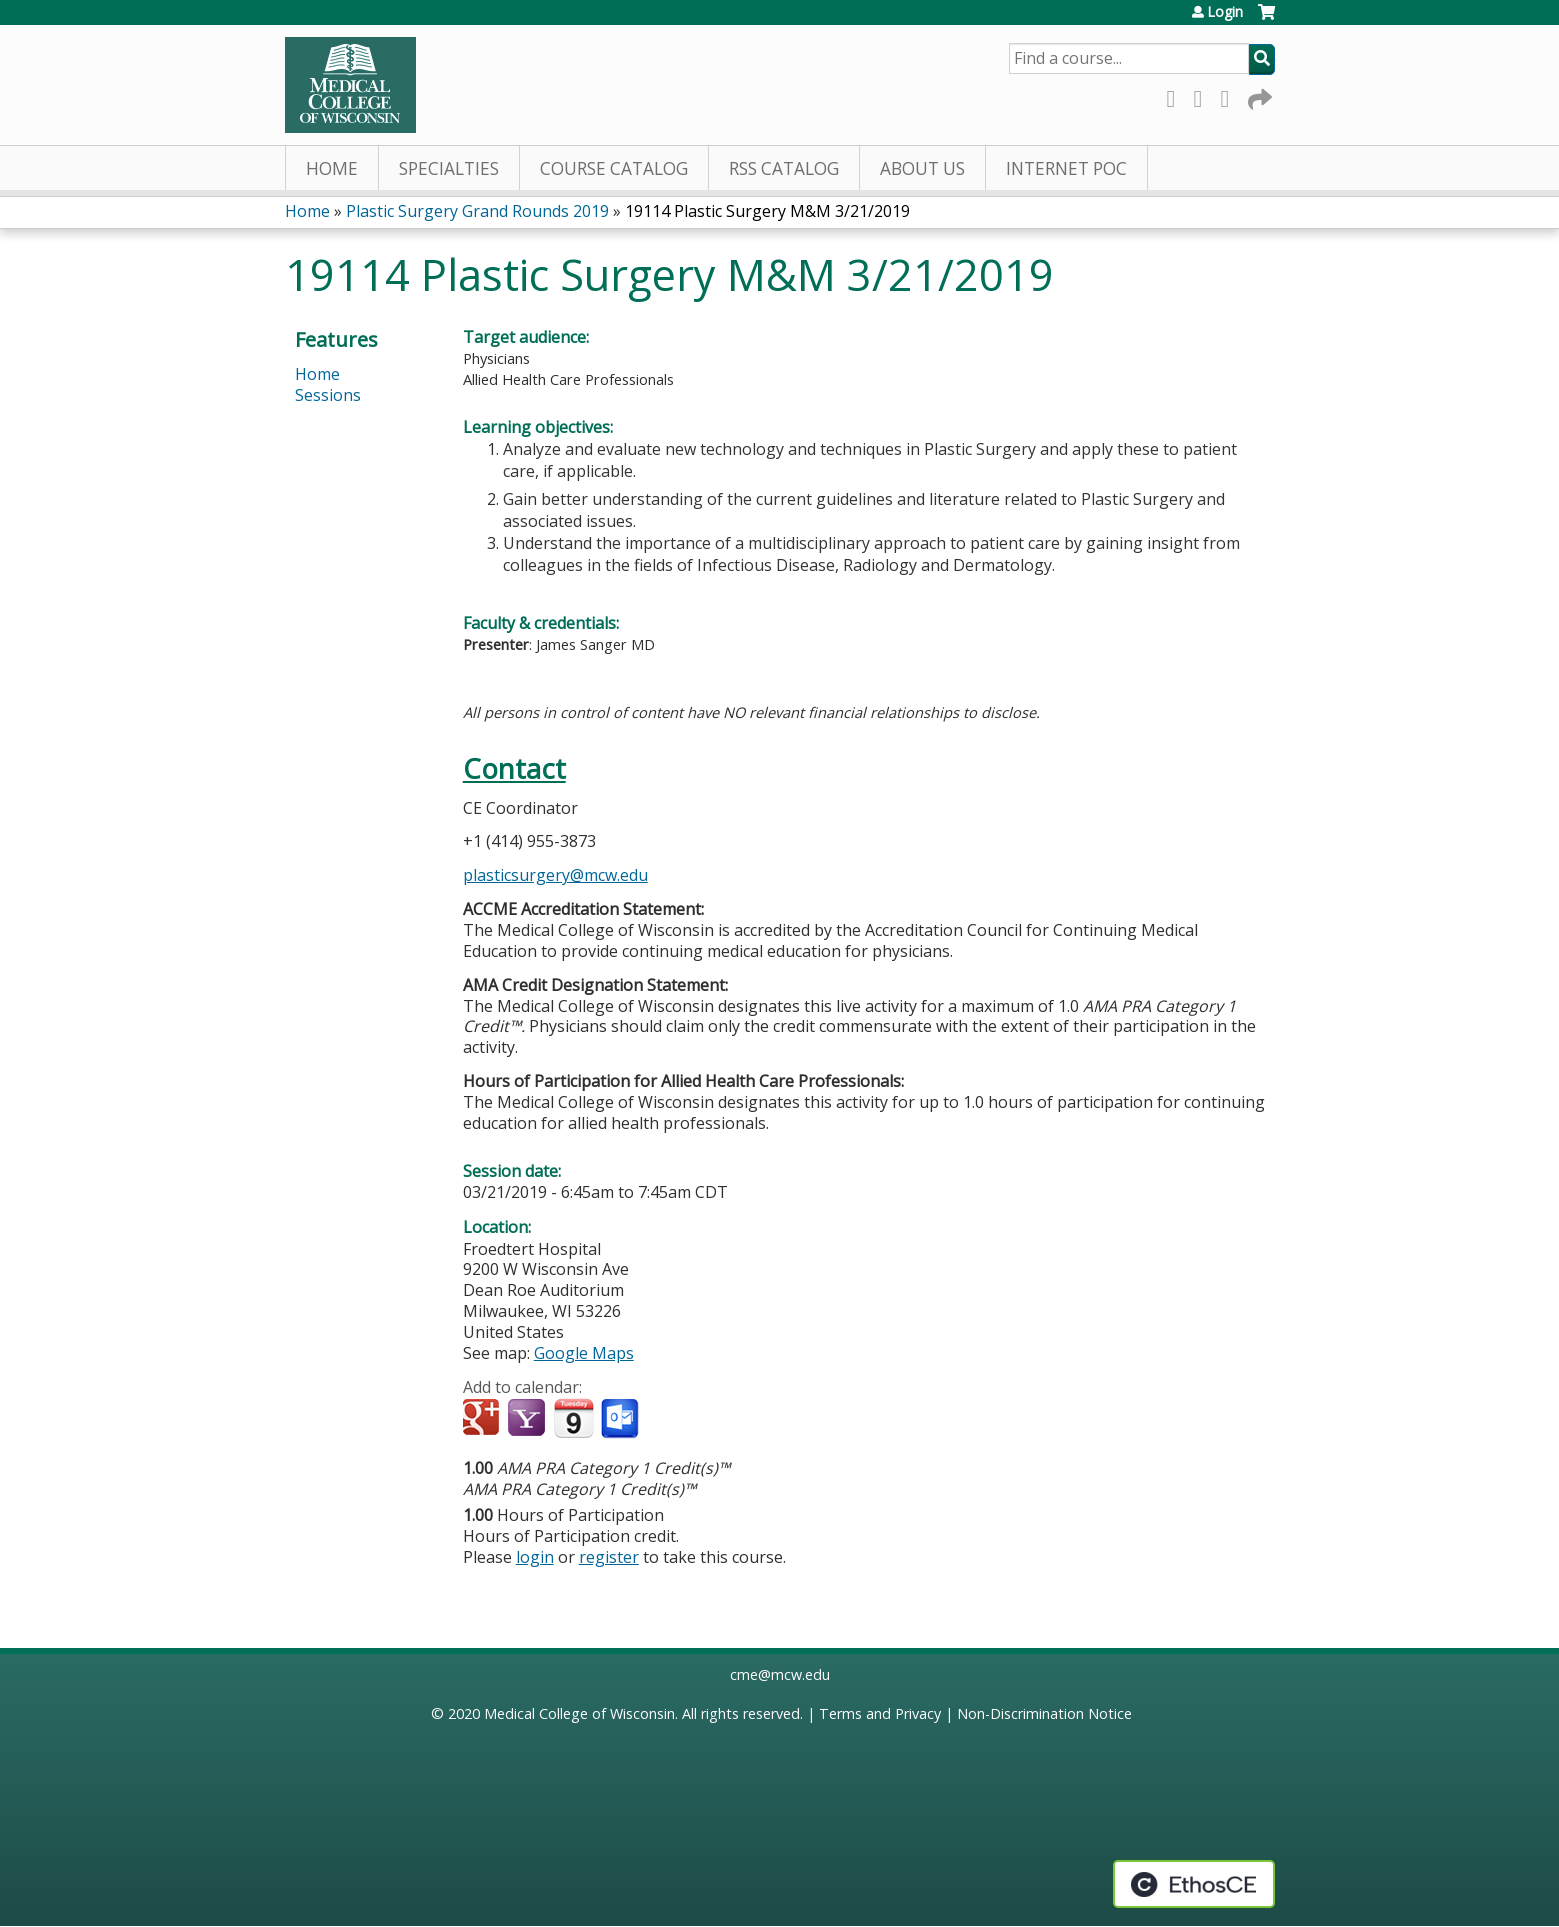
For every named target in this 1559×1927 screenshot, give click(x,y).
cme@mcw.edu (780, 1674)
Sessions (328, 395)
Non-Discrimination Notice (1044, 1713)
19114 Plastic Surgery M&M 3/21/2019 (767, 211)
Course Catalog (614, 168)
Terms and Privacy (880, 1713)
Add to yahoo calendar (528, 1419)
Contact (514, 768)
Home (332, 168)
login (535, 1557)
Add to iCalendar (573, 1418)
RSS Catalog (784, 168)
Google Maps (584, 1353)
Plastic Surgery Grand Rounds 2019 (477, 211)
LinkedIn (1231, 95)
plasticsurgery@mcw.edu (555, 875)
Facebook (1177, 95)
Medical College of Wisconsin (579, 1713)
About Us (922, 168)
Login (1225, 12)
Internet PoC (1066, 168)
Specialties (449, 168)
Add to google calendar (483, 1419)
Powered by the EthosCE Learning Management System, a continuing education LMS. (1194, 1884)
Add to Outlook (621, 1419)
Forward (1258, 95)
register (609, 1557)
